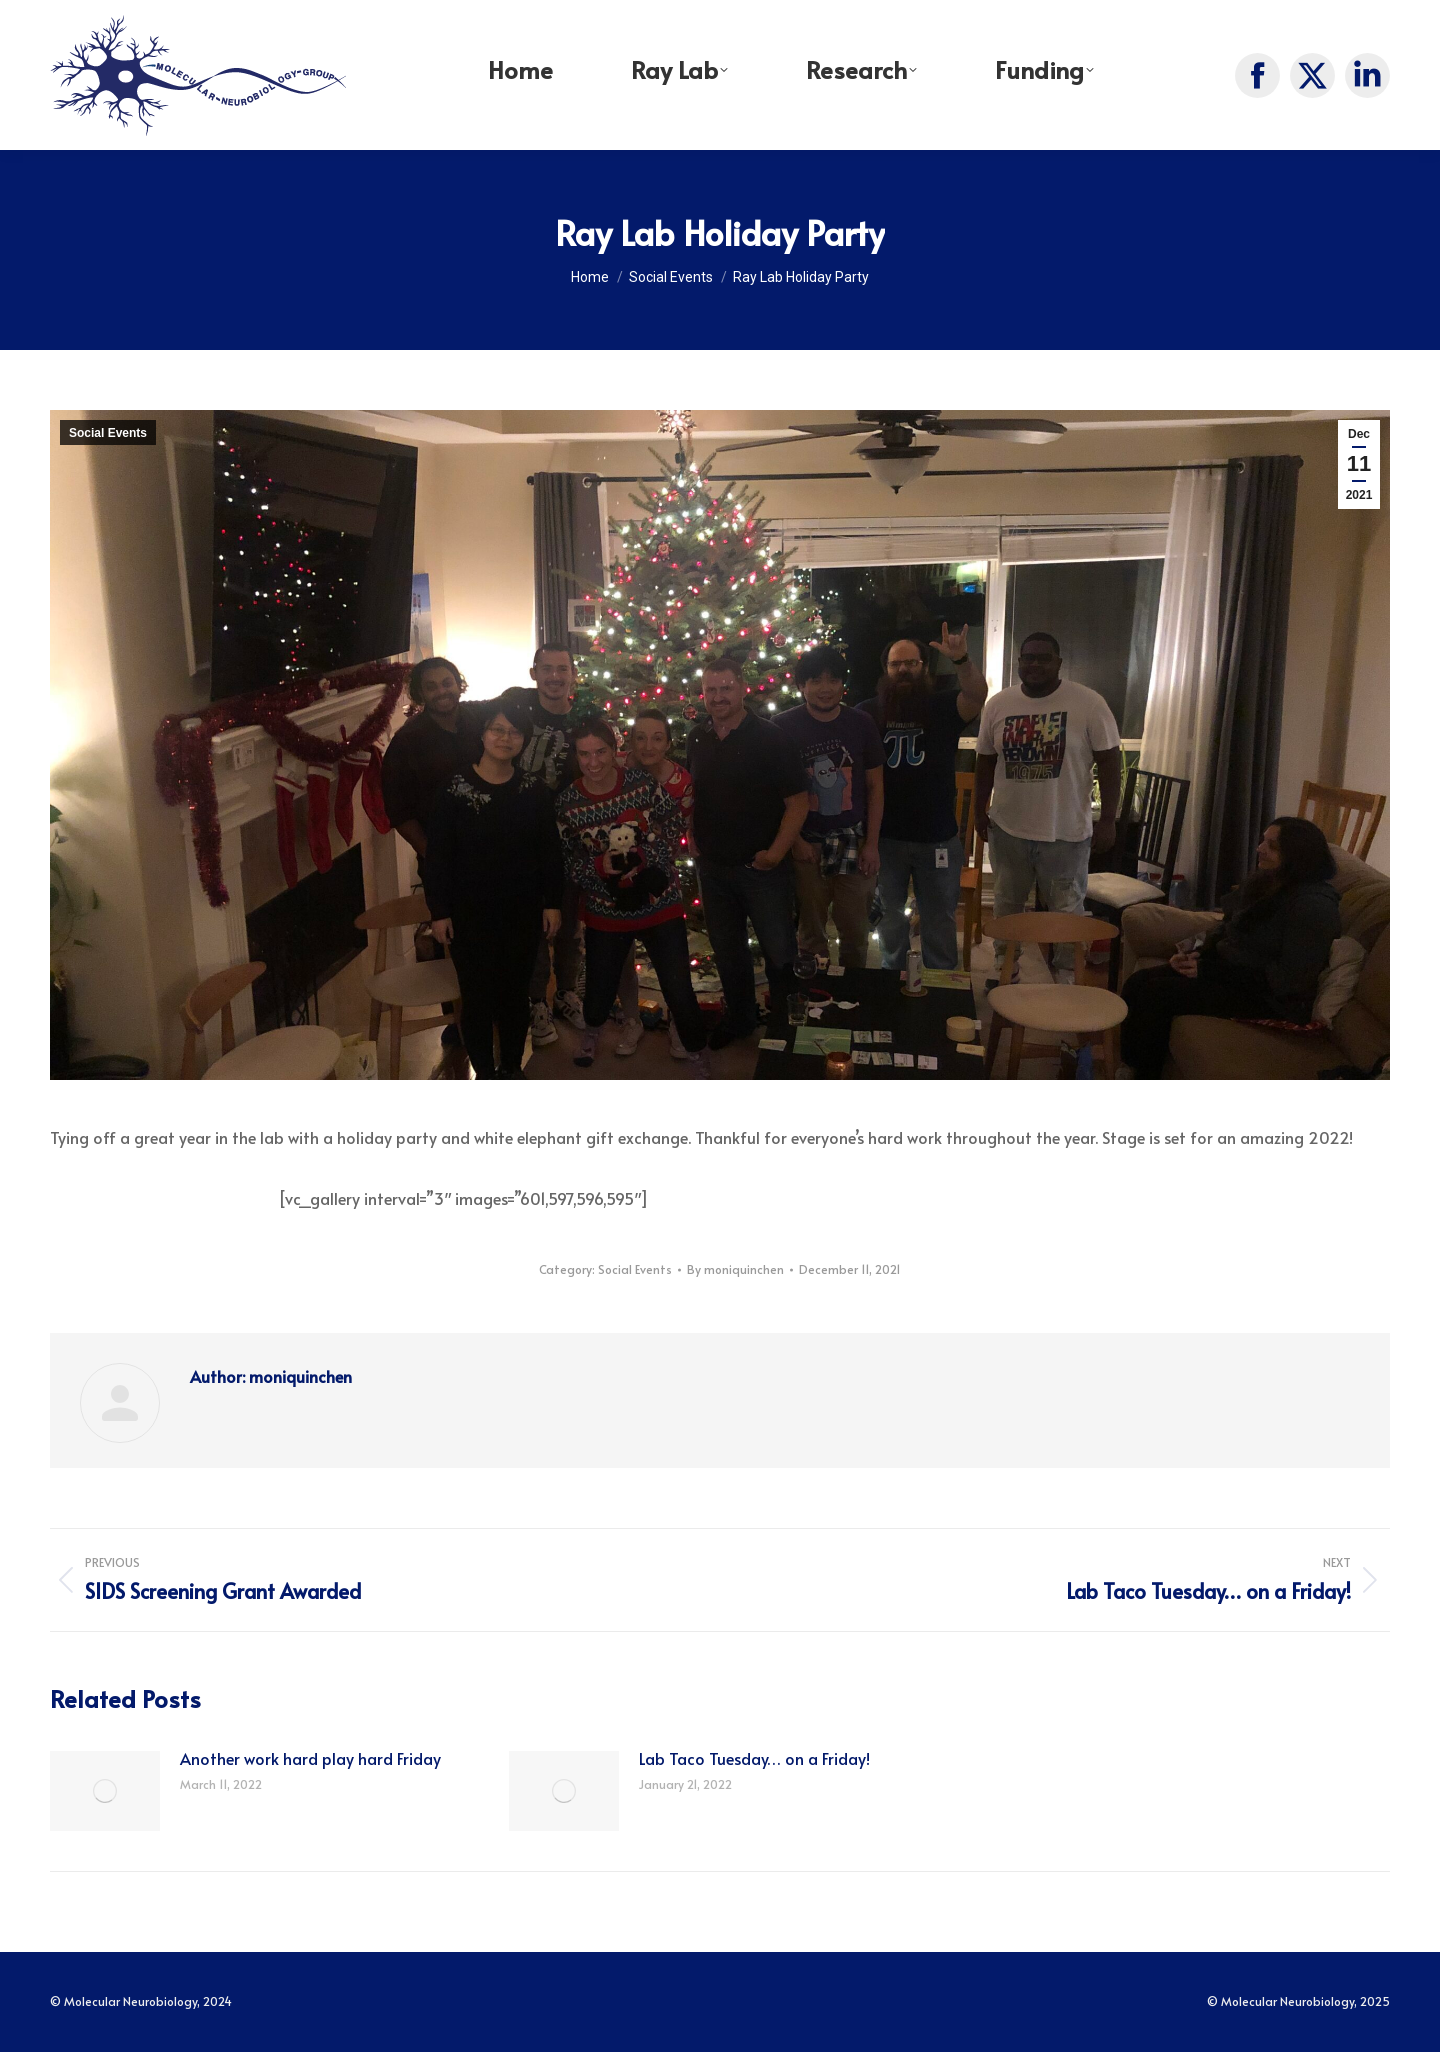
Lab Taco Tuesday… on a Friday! (754, 1758)
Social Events (108, 433)
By (735, 1269)
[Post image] (105, 1791)
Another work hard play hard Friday (310, 1758)
